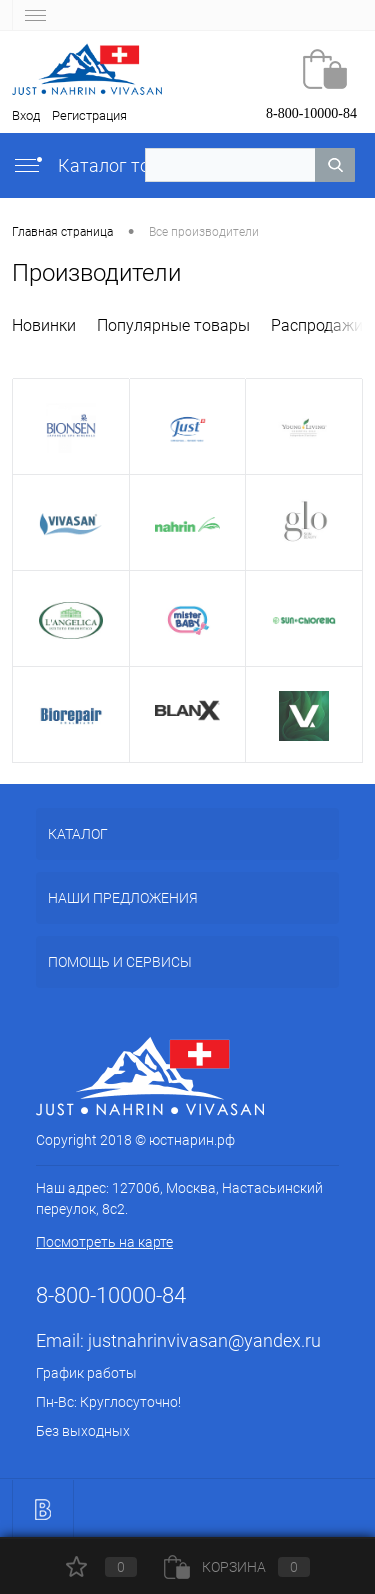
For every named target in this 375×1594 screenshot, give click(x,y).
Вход (26, 115)
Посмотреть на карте (104, 1242)
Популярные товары (173, 325)
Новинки (44, 325)
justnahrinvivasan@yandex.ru (204, 1340)
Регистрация (89, 115)
